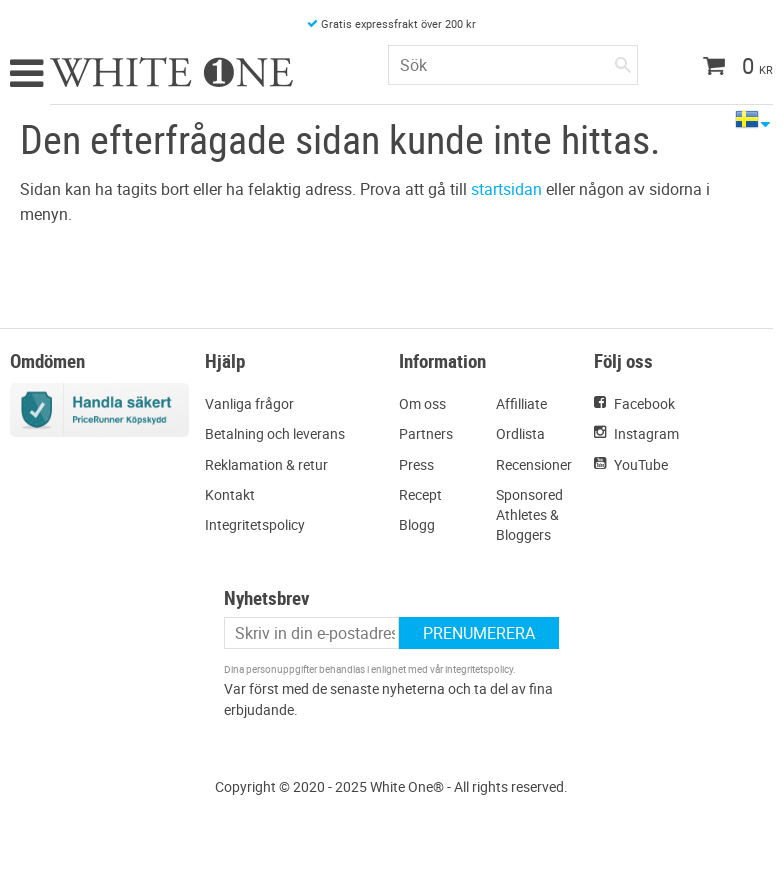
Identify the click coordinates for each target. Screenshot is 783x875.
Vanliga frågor (249, 403)
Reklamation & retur (266, 464)
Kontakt (230, 494)
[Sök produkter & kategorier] (513, 65)
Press (416, 464)
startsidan (506, 189)
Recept (420, 494)
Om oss (422, 403)
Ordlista (520, 433)
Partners (426, 433)
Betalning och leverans (275, 433)
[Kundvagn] (730, 68)
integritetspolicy (479, 669)
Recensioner (534, 464)
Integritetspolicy (255, 524)
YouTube (641, 464)
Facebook (644, 403)
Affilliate (521, 403)
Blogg (417, 524)
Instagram (646, 433)
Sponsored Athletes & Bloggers (529, 514)
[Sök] (623, 61)
